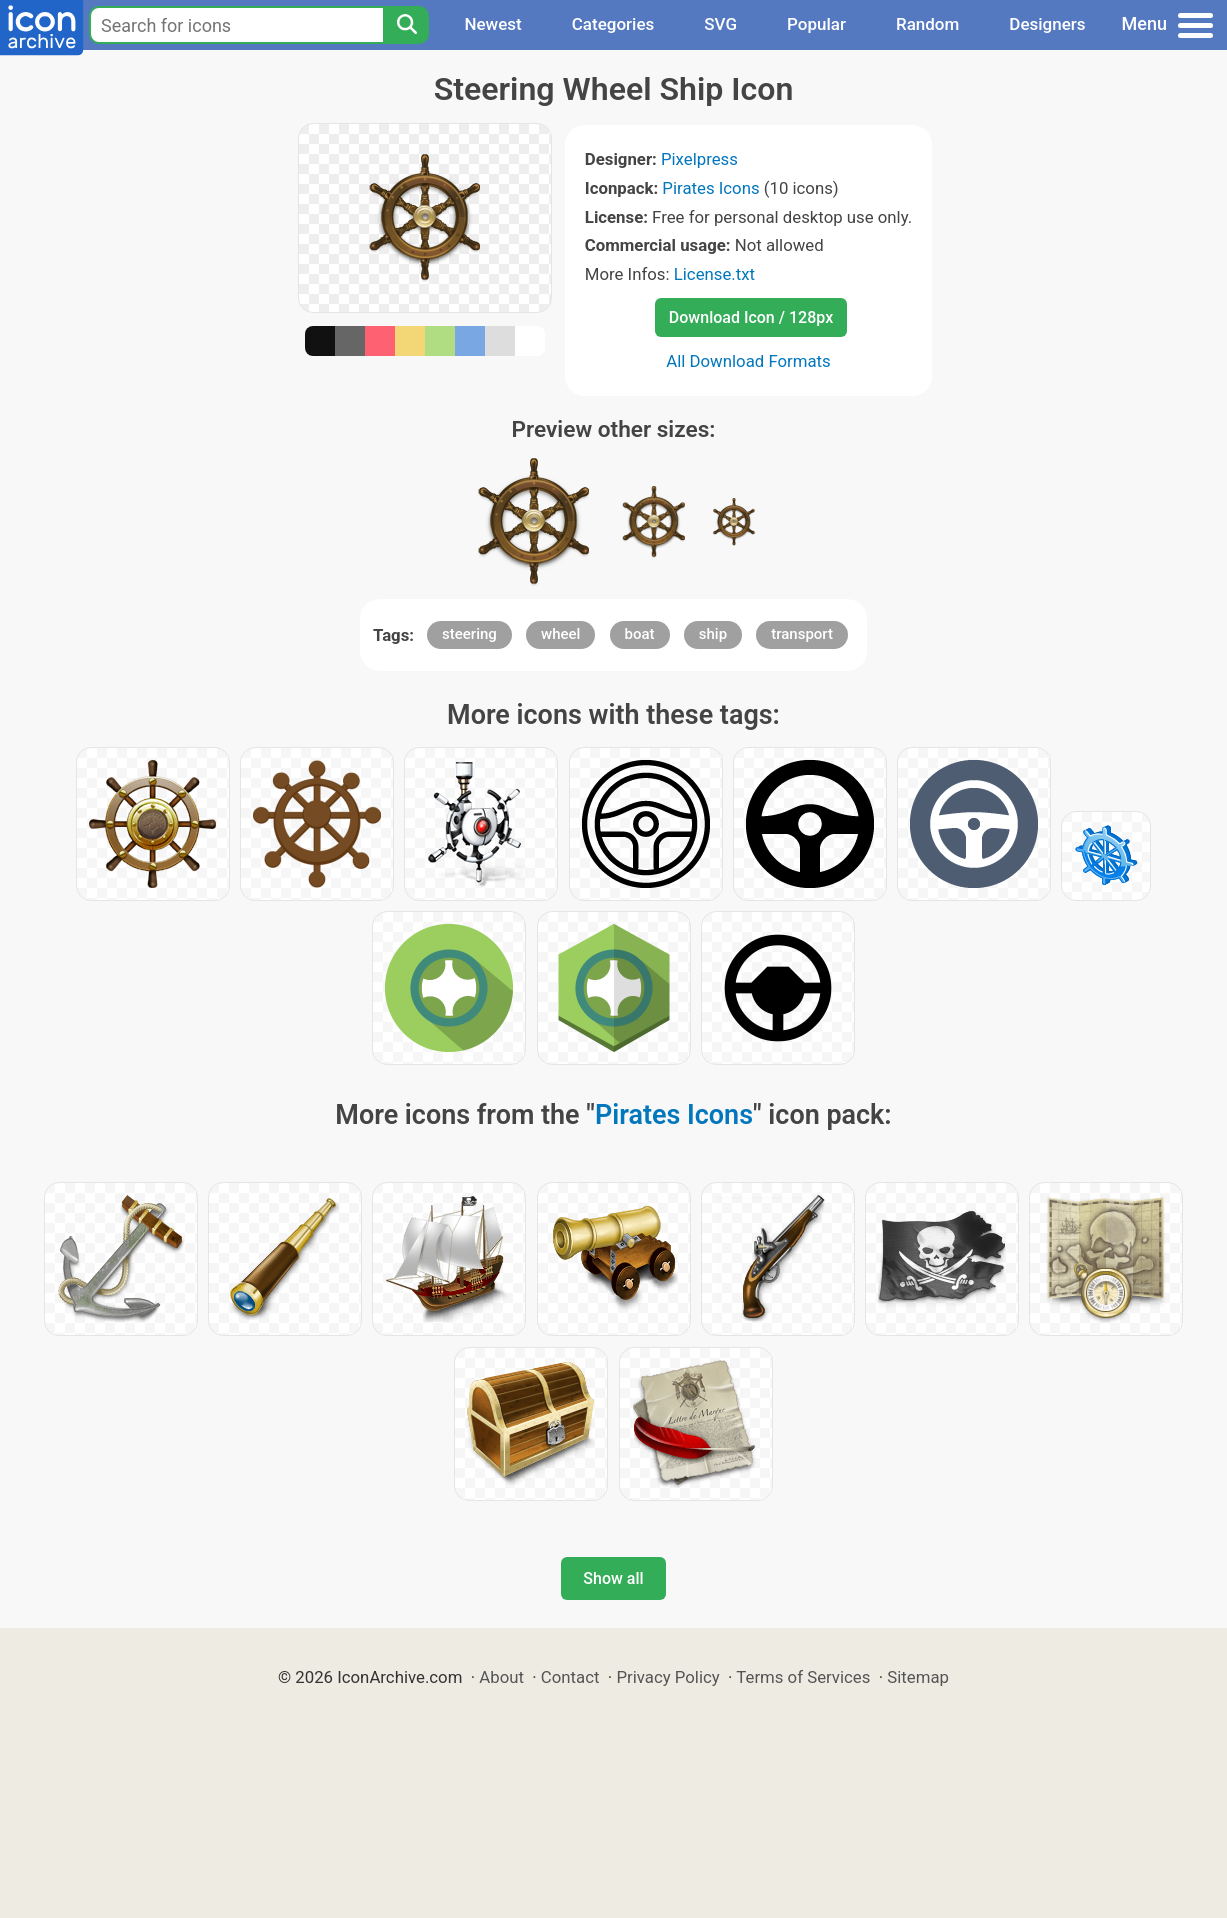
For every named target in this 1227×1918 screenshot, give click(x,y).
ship (713, 634)
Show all (613, 1578)
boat (640, 634)
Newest (492, 24)
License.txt (714, 274)
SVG (720, 24)
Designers (1047, 24)
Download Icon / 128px (751, 317)
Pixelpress (699, 159)
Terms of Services (803, 1677)
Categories (613, 24)
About (501, 1677)
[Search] (406, 25)
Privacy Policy (667, 1677)
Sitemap (918, 1677)
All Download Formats (748, 361)
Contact (570, 1677)
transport (802, 634)
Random (927, 24)
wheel (560, 634)
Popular (816, 24)
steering (469, 634)
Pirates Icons (710, 188)
